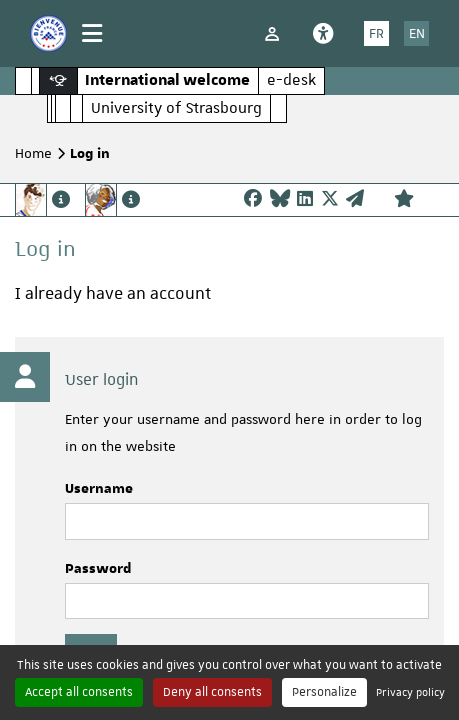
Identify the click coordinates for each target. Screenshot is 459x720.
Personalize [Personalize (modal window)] (324, 692)
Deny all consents (212, 692)
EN (417, 33)
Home (33, 153)
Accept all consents (79, 692)
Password (98, 569)
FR (376, 33)
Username (99, 489)
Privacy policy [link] (410, 691)
